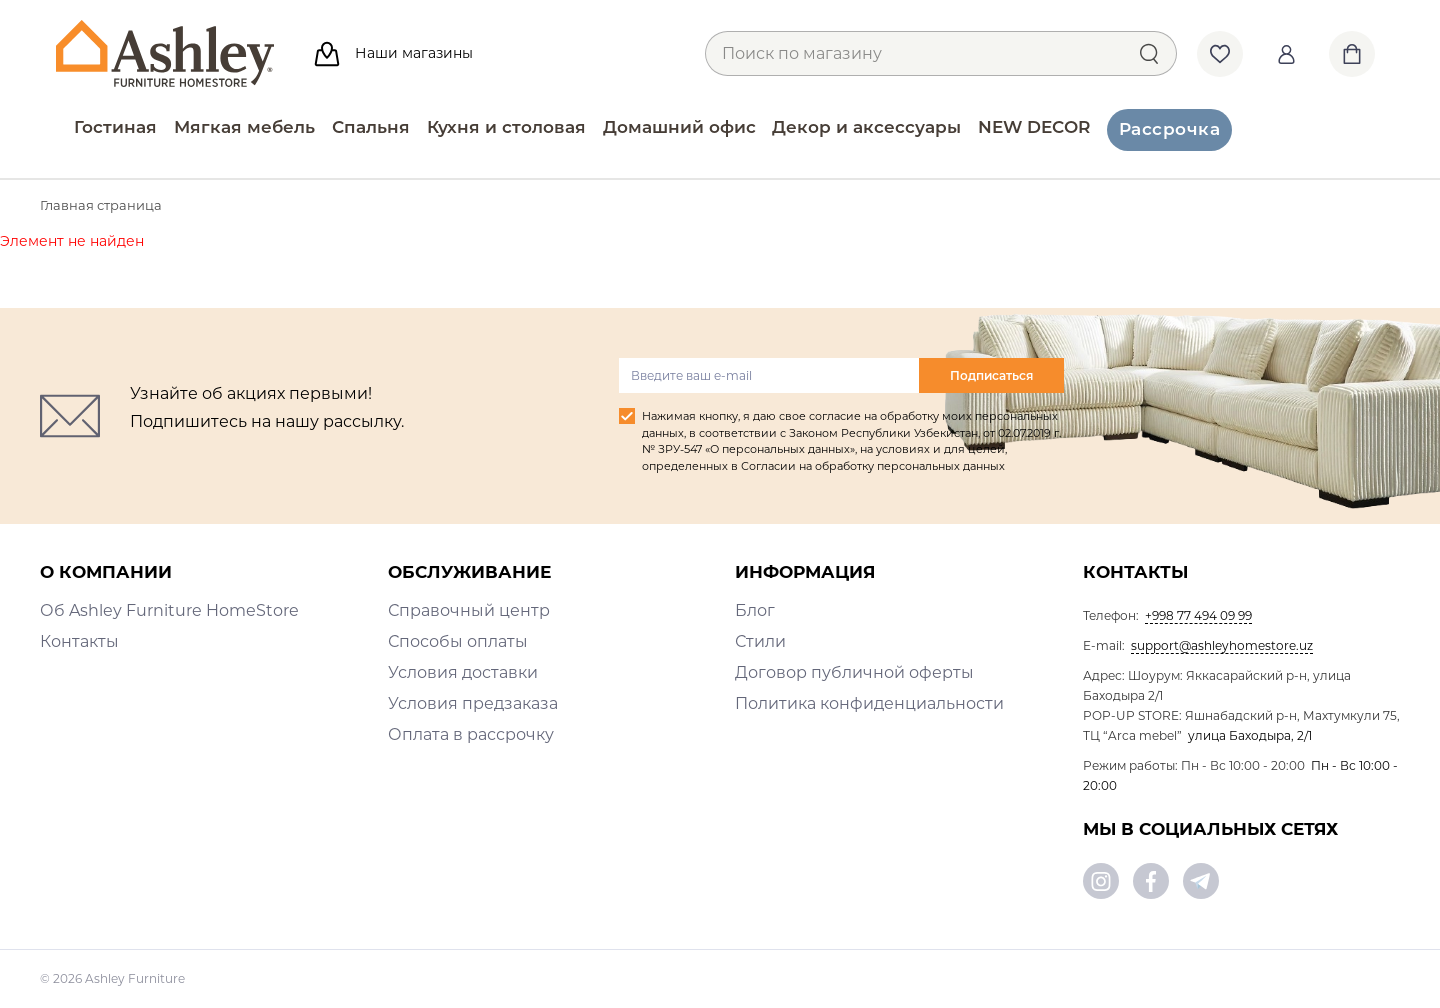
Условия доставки (463, 672)
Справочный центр (469, 610)
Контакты (79, 641)
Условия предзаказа (473, 703)
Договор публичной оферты (854, 672)
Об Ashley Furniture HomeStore (169, 610)
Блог (755, 610)
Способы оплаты (458, 641)
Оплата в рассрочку (471, 734)
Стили (760, 641)
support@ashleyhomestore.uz (1222, 645)
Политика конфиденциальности (869, 703)
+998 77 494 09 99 (1198, 615)
